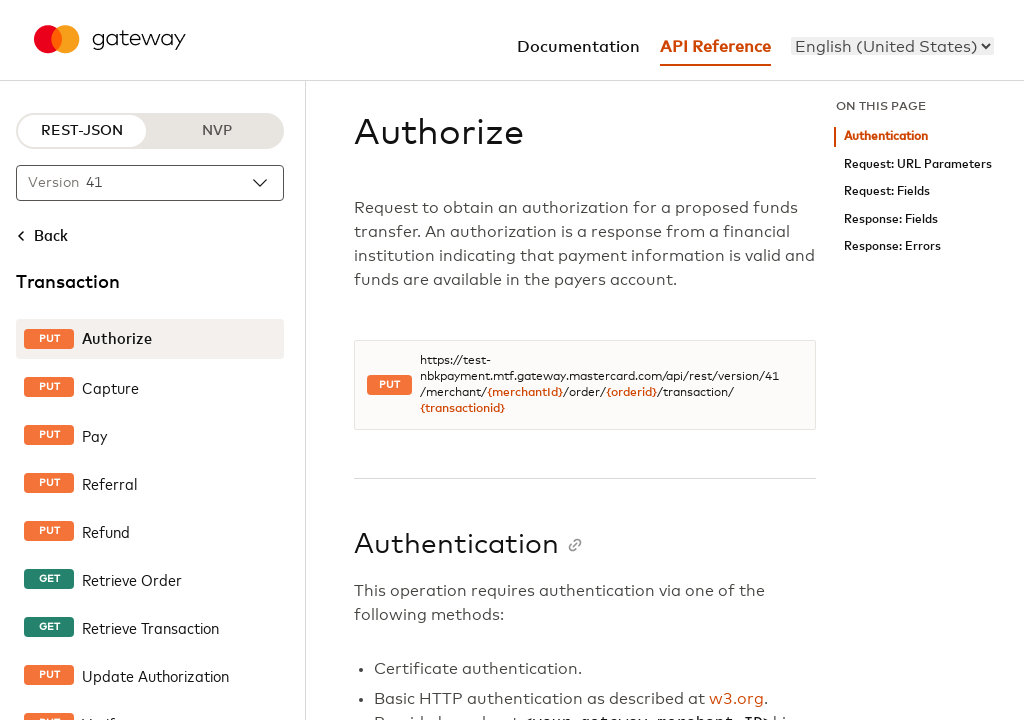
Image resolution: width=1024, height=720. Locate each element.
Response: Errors (892, 246)
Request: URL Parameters (918, 164)
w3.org (736, 699)
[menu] (892, 46)
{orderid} (631, 393)
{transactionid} (462, 409)
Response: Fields (891, 219)
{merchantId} (525, 393)
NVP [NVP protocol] (217, 131)
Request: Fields (887, 191)
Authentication (886, 136)
